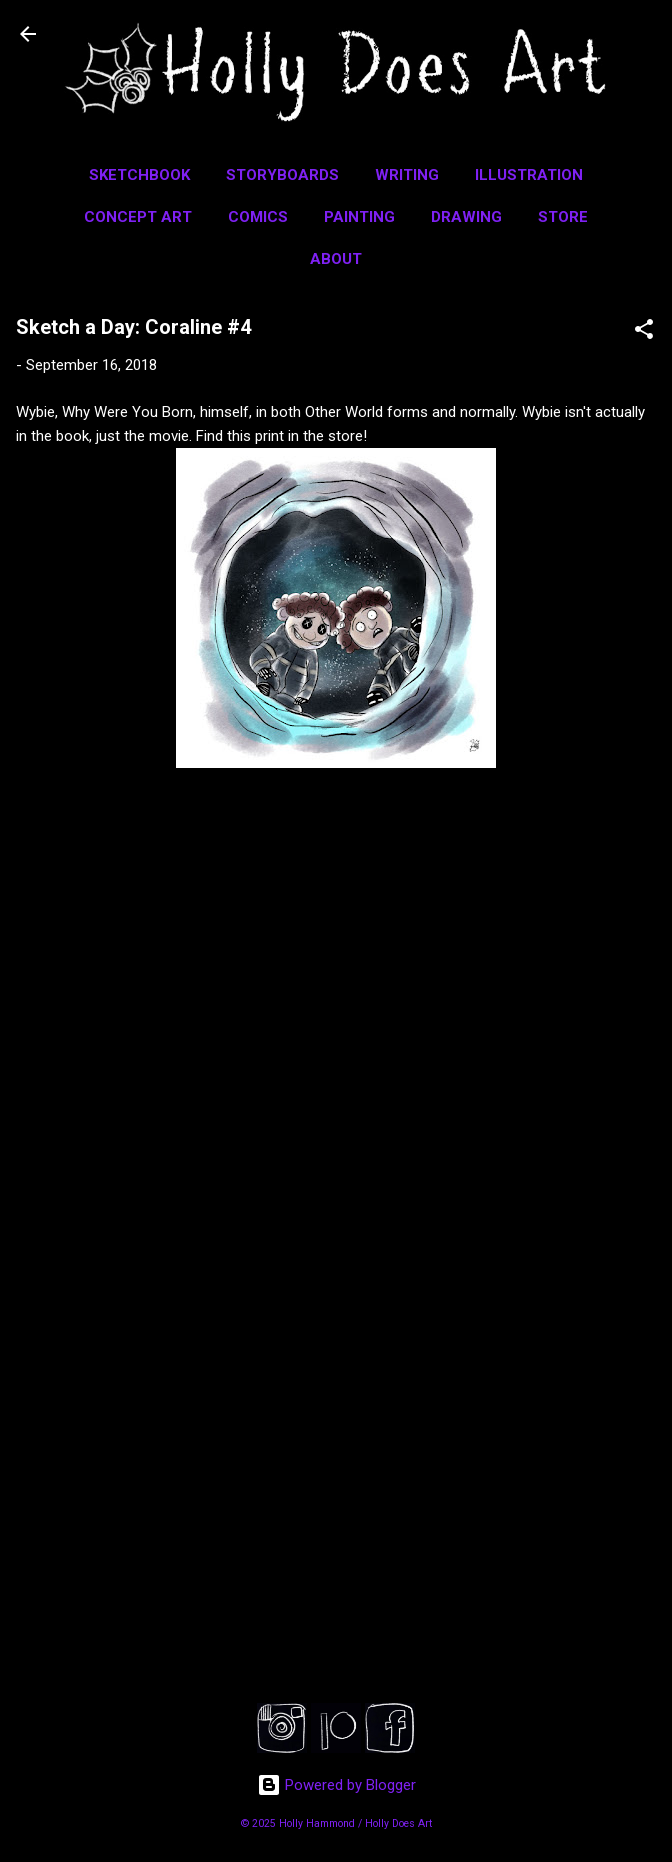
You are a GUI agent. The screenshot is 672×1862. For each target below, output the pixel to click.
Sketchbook (139, 175)
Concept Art (138, 217)
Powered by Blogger (336, 1785)
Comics (258, 217)
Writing (407, 175)
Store (563, 217)
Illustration (529, 175)
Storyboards (282, 175)
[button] (644, 332)
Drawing (466, 217)
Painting (359, 217)
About (336, 259)
